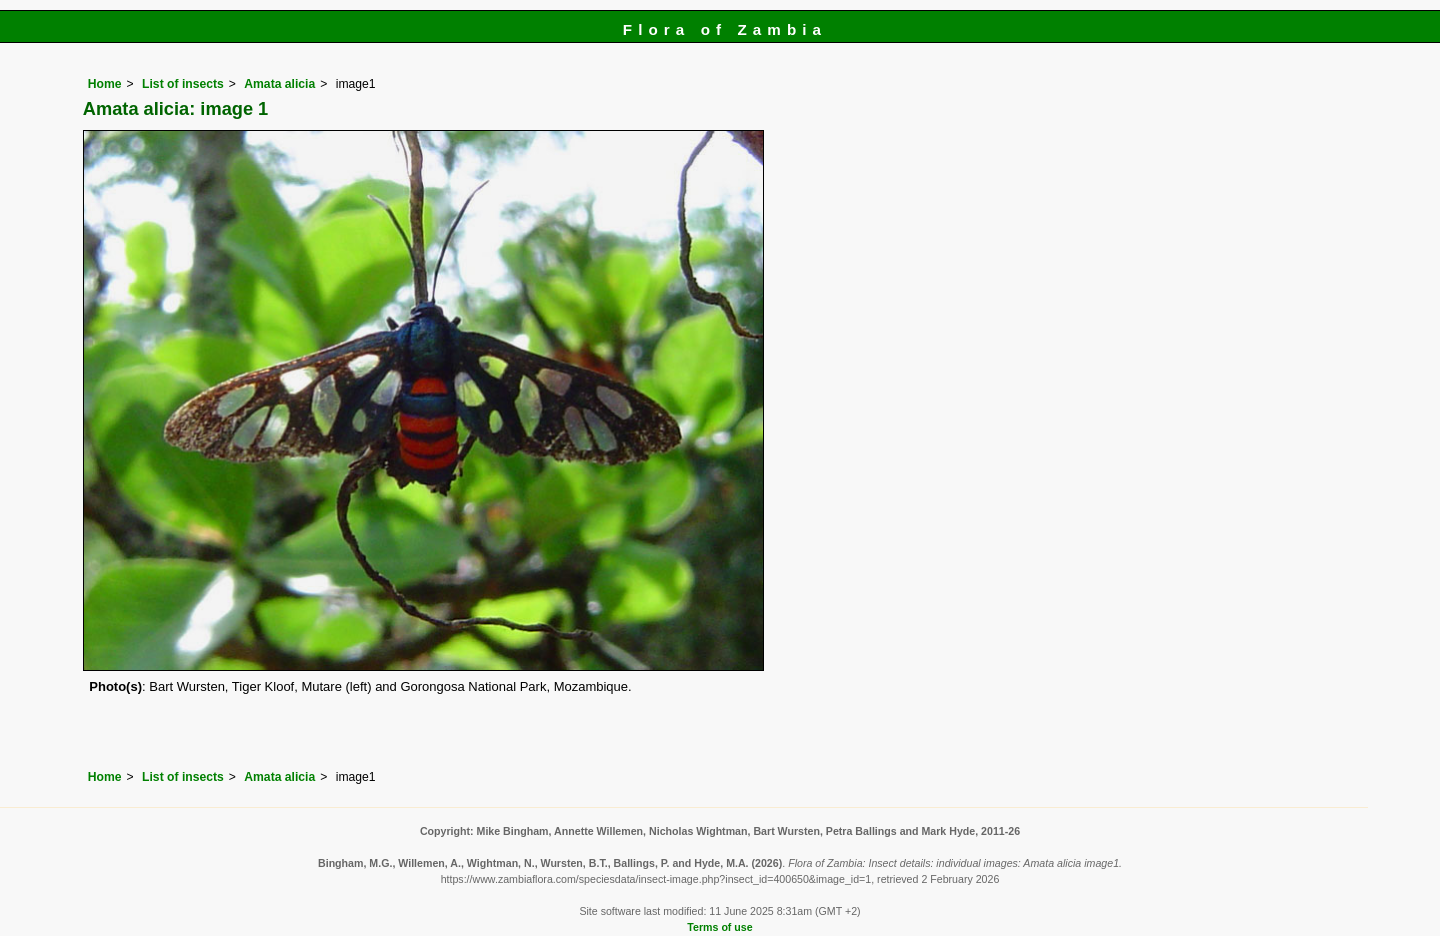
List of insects (183, 84)
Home (105, 84)
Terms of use (719, 927)
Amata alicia (279, 84)
